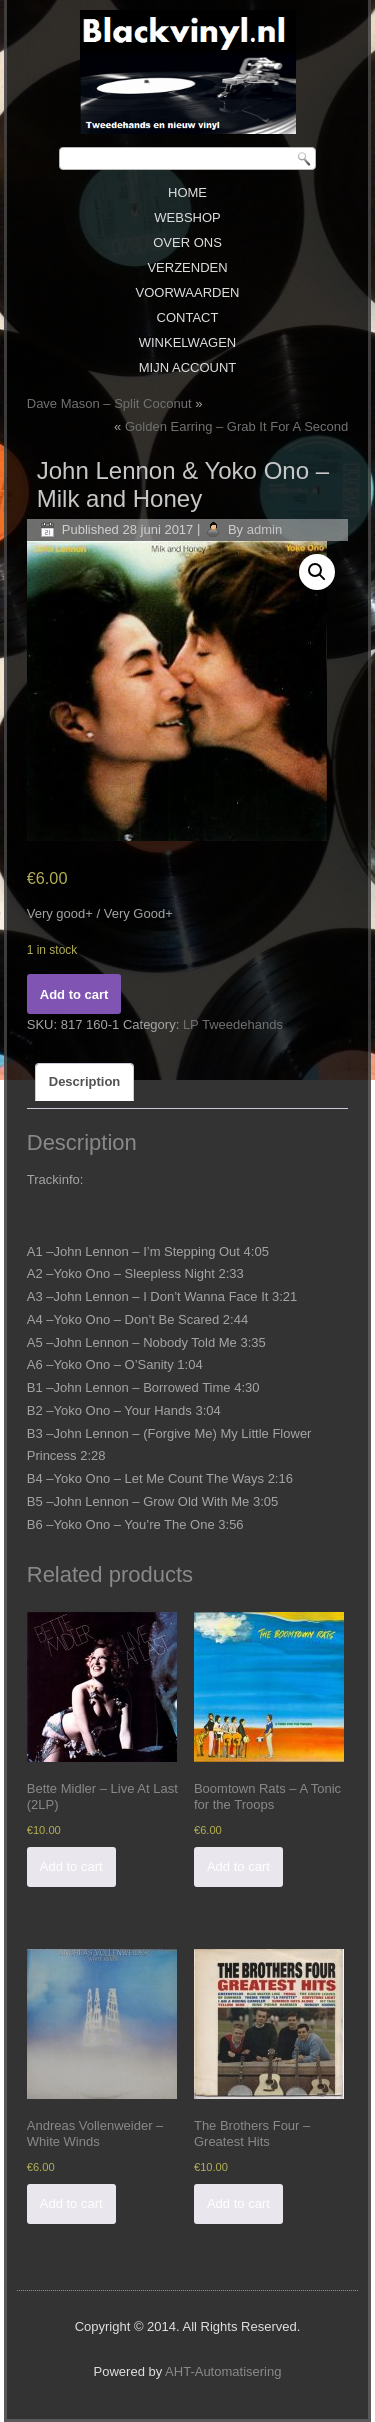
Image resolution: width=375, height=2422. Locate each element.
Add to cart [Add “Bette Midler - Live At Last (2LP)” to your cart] (71, 1866)
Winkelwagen (188, 342)
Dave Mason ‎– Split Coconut (109, 403)
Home (187, 192)
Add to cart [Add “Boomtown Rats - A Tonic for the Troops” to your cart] (238, 1866)
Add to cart (74, 994)
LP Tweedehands (233, 1024)
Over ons (187, 242)
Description (85, 1081)
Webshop (187, 217)
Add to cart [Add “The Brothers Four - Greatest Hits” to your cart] (238, 2203)
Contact (188, 317)
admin (264, 529)
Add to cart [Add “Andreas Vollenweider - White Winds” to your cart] (71, 2203)
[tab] (85, 1082)
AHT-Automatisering (223, 2371)
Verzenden (187, 267)
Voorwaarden (187, 292)
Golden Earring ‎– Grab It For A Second (236, 426)
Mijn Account (188, 367)
